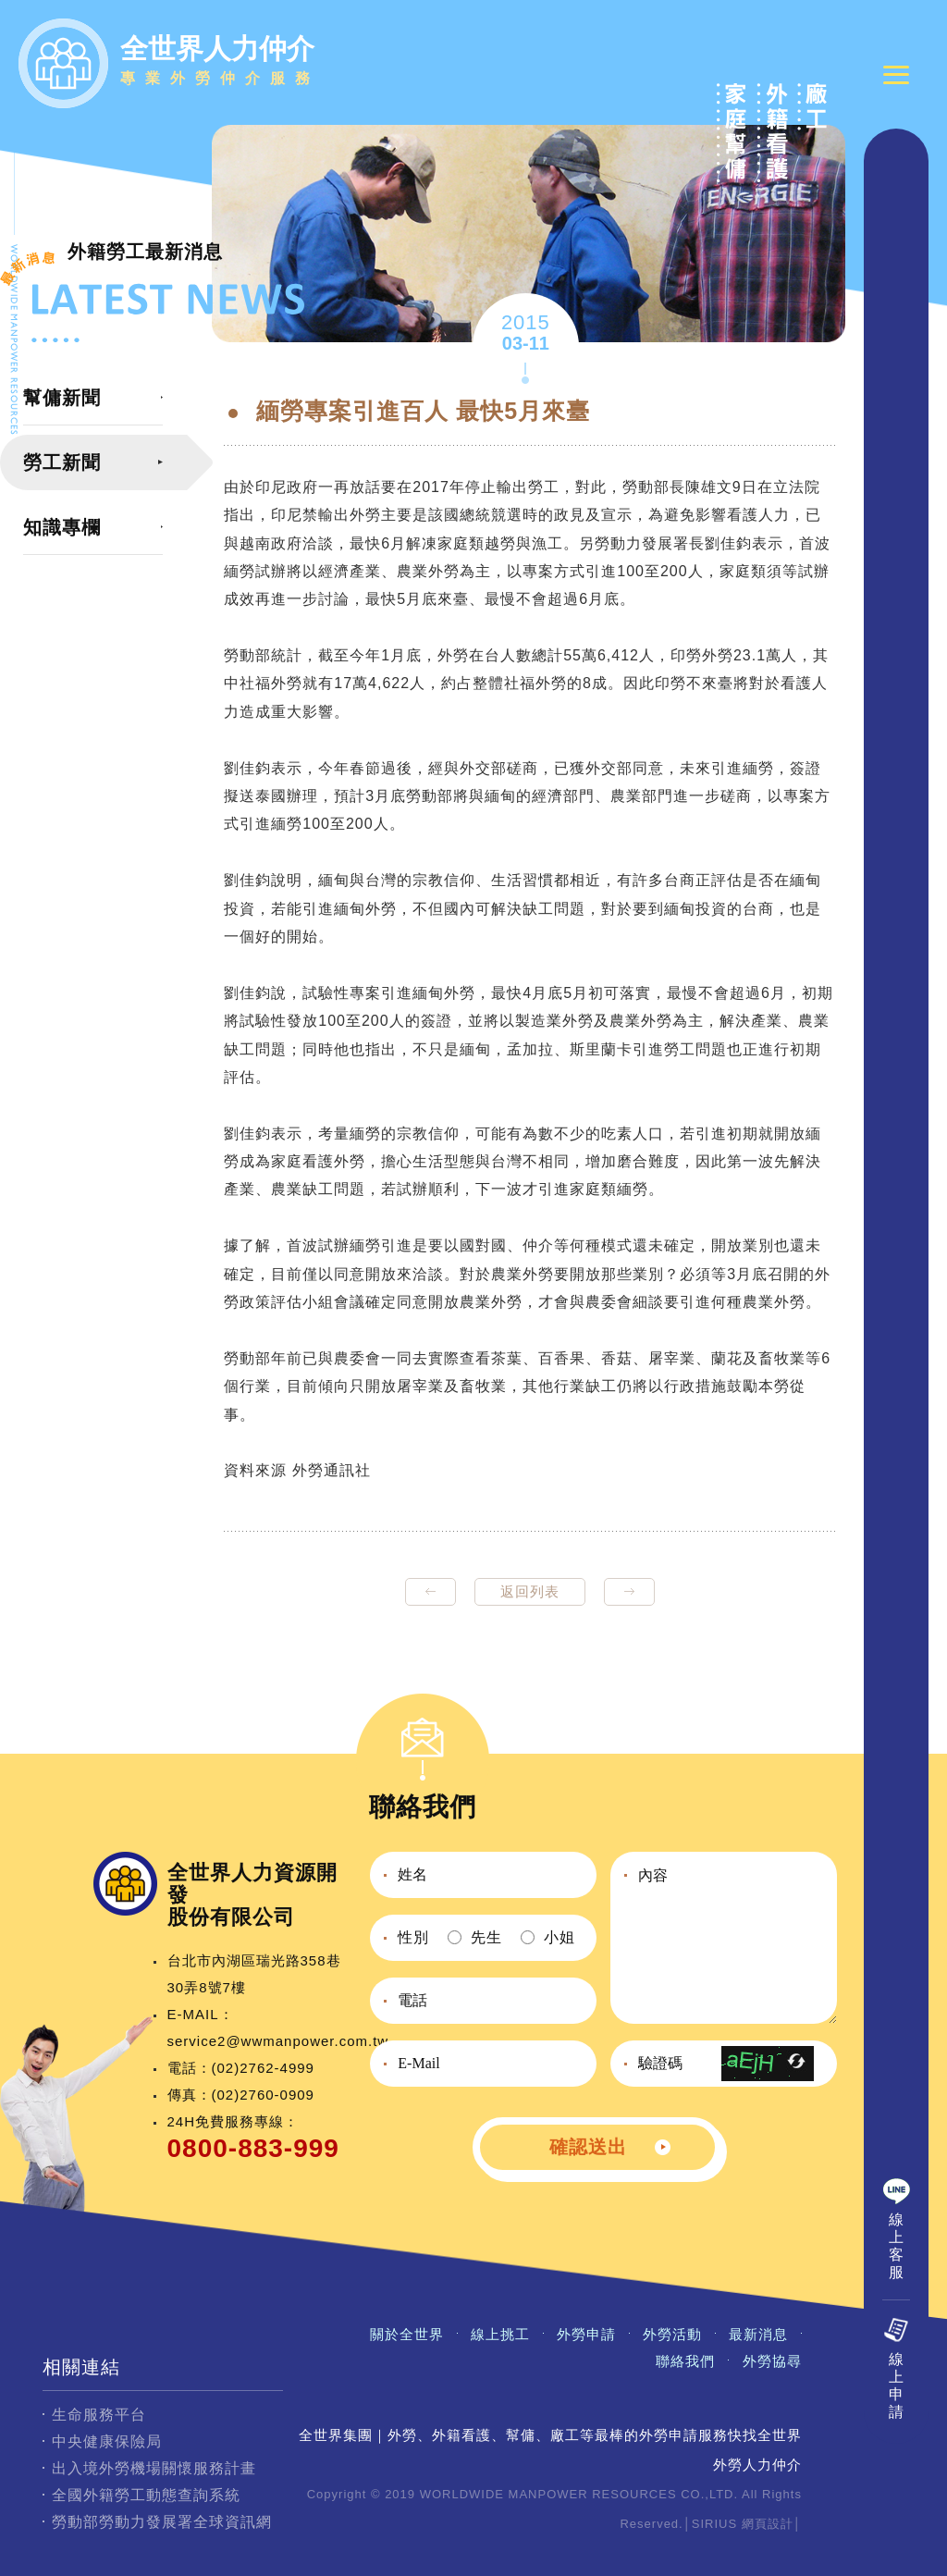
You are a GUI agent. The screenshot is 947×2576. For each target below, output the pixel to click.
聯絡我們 (685, 2361)
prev (430, 1592)
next (629, 1592)
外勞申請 (586, 2334)
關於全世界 (407, 2334)
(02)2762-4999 (263, 2068)
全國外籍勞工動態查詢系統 (146, 2495)
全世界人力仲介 (220, 63)
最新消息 (758, 2334)
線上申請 (896, 2389)
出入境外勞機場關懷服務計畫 (154, 2468)
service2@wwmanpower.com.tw (278, 2041)
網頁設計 (767, 2524)
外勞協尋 (772, 2361)
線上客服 (896, 2249)
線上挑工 (500, 2334)
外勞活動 (672, 2334)
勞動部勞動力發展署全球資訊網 (162, 2522)
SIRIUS (714, 2524)
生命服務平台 (99, 2414)
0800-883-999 (253, 2148)
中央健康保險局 (107, 2441)
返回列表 (530, 1591)
